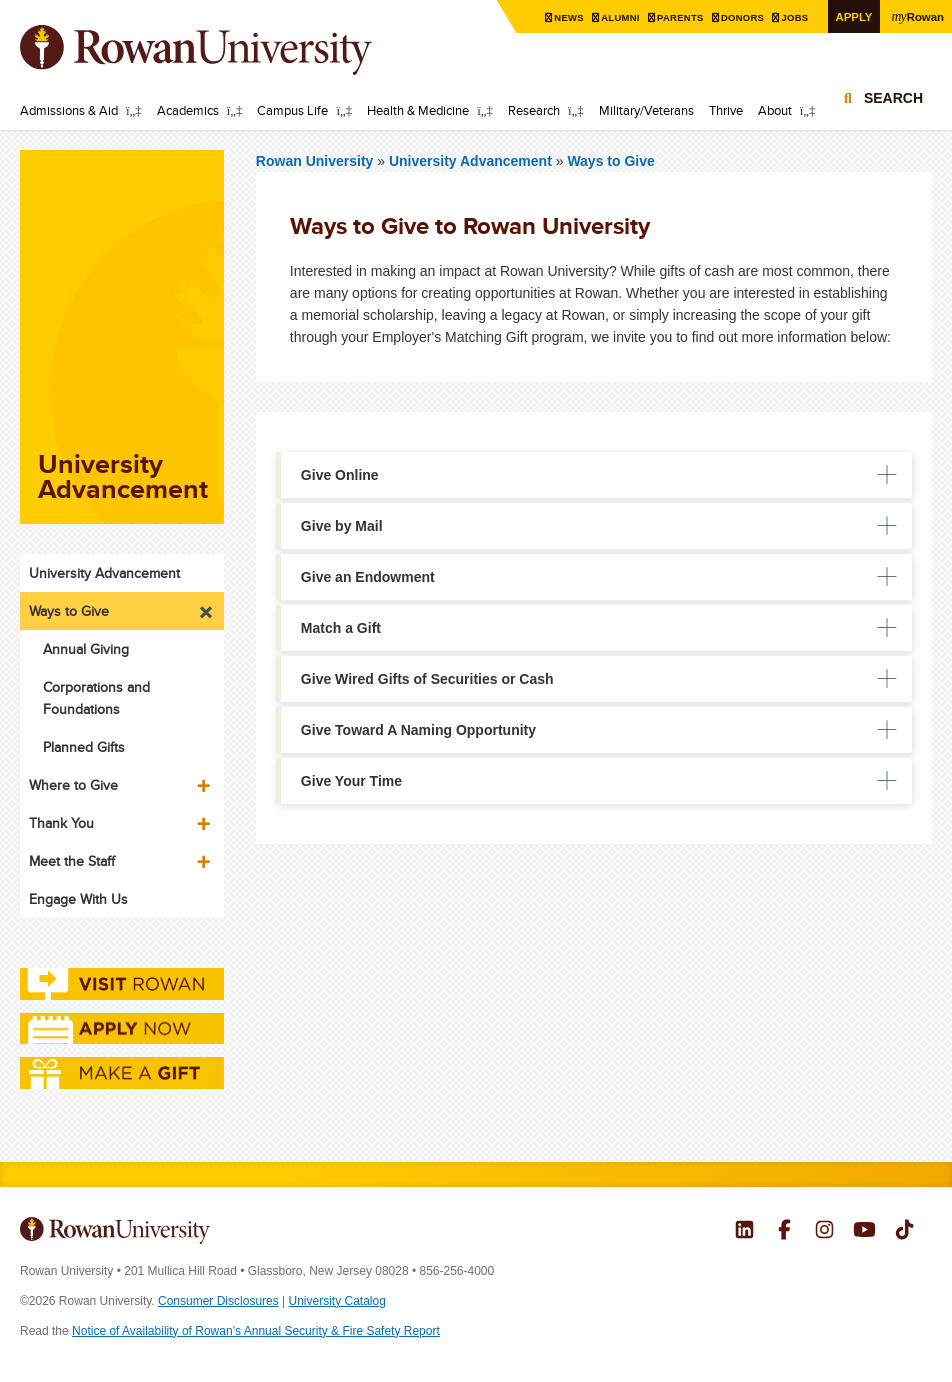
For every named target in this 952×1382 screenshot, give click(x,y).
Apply (852, 16)
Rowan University (225, 50)
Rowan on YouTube (864, 1232)
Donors (740, 17)
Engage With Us (78, 899)
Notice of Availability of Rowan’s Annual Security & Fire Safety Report (256, 1331)
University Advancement (472, 161)
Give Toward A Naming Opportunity (418, 730)
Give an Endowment (368, 577)
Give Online (340, 475)
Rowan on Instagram (824, 1232)
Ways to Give (610, 161)
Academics (188, 110)
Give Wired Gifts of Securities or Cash (427, 679)
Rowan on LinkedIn (744, 1232)
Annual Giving (86, 649)
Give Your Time (351, 781)
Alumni (616, 17)
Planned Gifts (84, 747)
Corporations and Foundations (96, 698)
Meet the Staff (72, 861)
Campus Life (292, 110)
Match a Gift (341, 628)
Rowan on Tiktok (904, 1232)
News (563, 17)
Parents (677, 17)
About (775, 110)
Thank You (61, 823)
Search (893, 102)
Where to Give (73, 785)
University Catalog (337, 1301)
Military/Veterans (646, 110)
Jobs (794, 17)
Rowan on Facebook (784, 1232)
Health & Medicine (418, 110)
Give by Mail (342, 526)
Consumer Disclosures (218, 1301)
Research (534, 110)
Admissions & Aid (69, 110)
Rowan (917, 16)
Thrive (726, 110)
